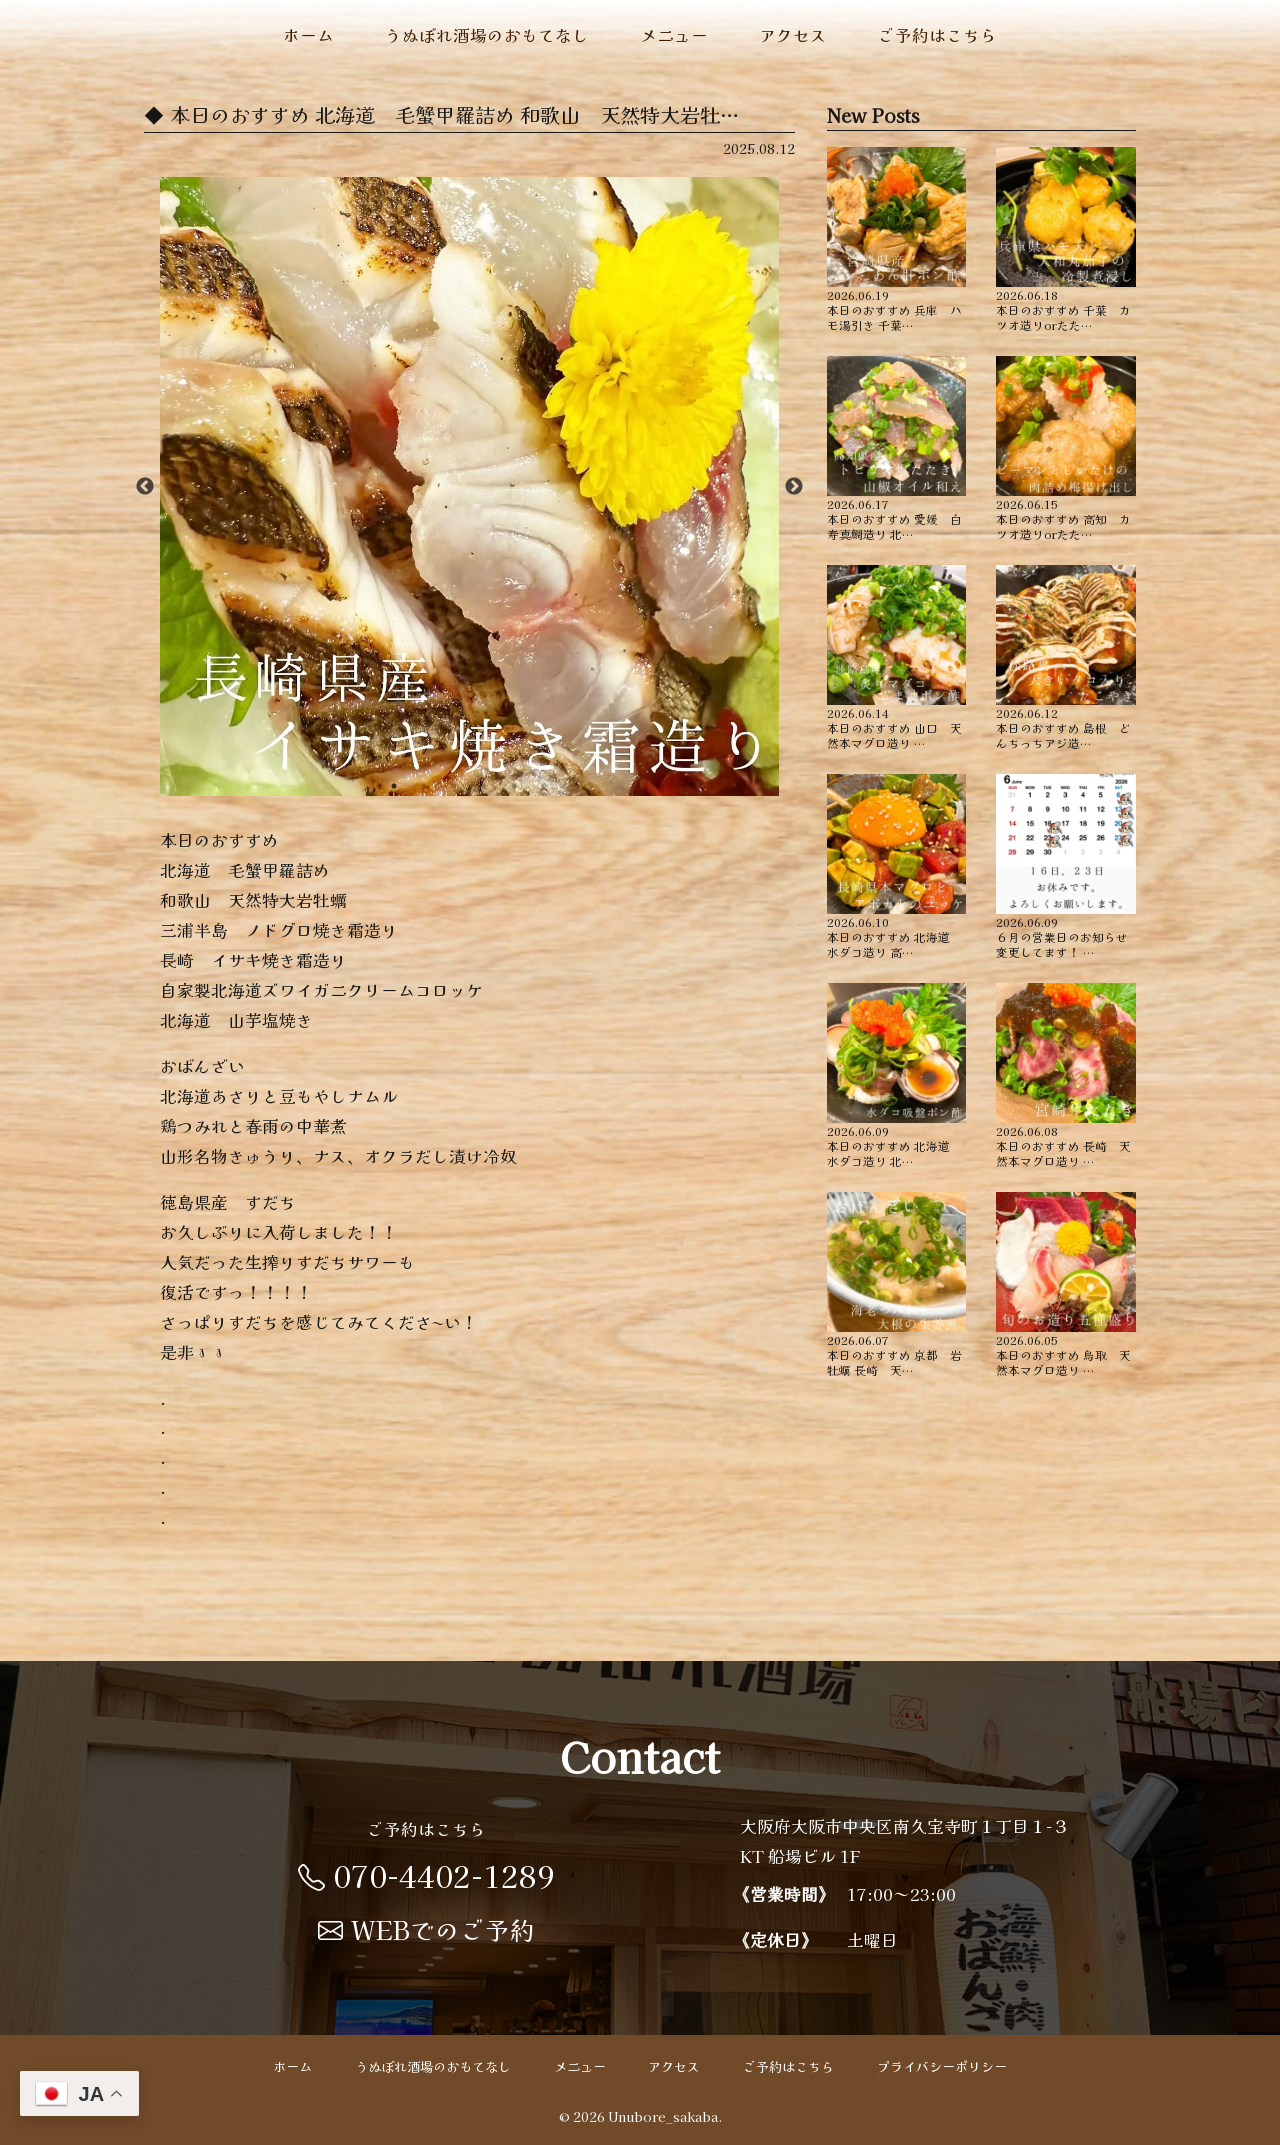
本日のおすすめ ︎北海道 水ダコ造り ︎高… (897, 866)
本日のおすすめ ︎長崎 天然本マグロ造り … (1066, 1075)
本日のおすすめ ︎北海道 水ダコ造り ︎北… (897, 1075)
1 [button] (394, 786)
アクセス (793, 35)
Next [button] (794, 487)
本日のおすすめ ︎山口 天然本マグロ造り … (897, 657)
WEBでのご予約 (426, 1929)
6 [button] (544, 786)
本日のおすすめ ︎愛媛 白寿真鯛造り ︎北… (897, 448)
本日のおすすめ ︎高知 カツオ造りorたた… (1066, 448)
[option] (469, 486)
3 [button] (454, 786)
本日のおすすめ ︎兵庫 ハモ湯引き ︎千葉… (897, 239)
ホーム (308, 35)
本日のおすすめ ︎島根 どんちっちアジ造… (1066, 657)
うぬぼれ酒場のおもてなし (487, 35)
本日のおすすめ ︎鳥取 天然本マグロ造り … (1066, 1284)
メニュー (674, 35)
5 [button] (514, 786)
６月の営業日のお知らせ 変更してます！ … (1066, 866)
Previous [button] (145, 487)
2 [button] (424, 786)
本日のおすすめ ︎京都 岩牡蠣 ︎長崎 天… (897, 1284)
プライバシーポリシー (942, 2066)
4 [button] (484, 786)
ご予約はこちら (937, 35)
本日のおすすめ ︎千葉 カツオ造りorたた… (1066, 239)
